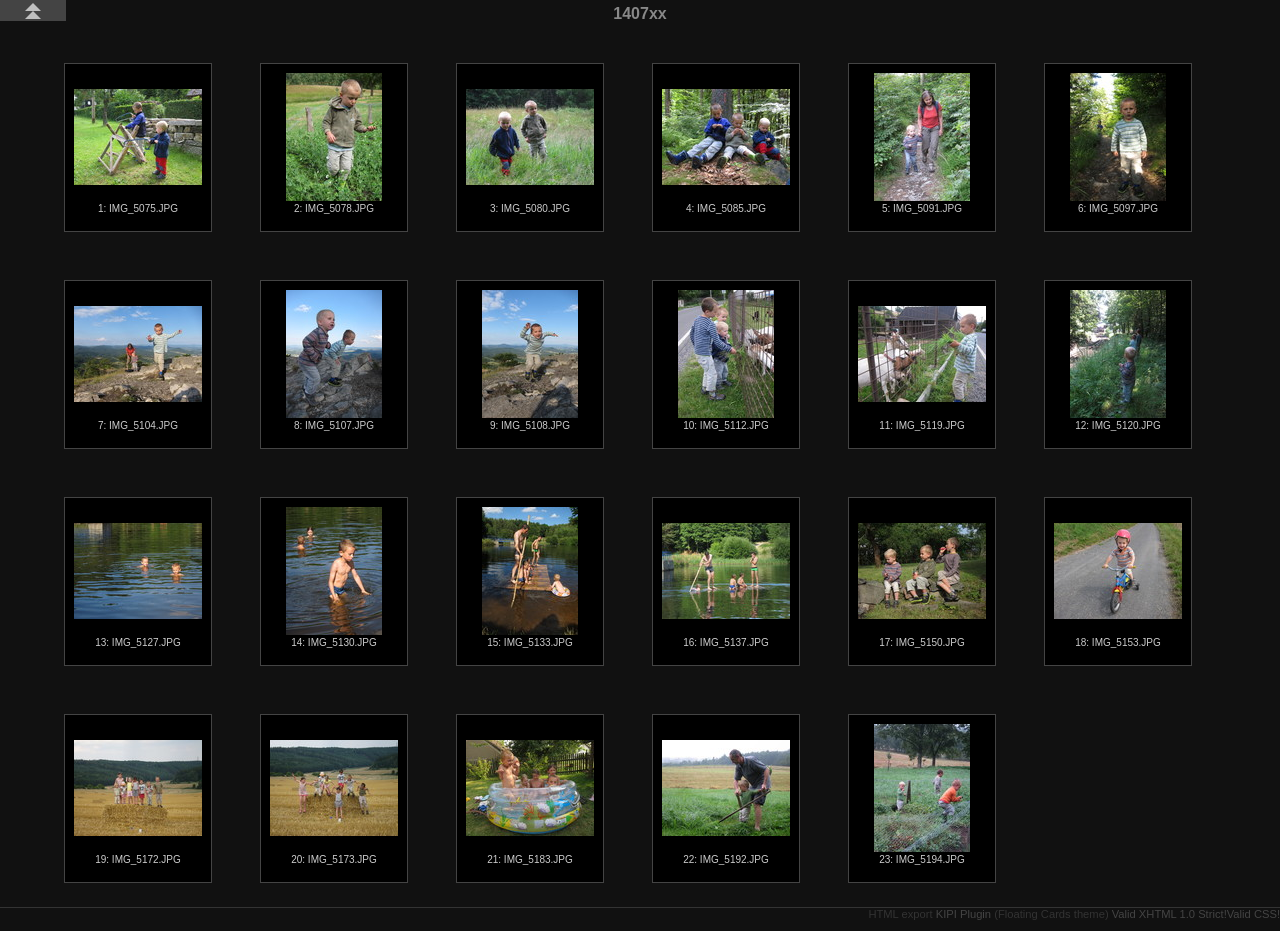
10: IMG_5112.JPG (726, 360)
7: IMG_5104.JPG (138, 368)
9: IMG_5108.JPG (530, 360)
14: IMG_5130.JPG (334, 577)
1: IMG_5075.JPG (138, 151)
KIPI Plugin (963, 914)
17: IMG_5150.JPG (922, 585)
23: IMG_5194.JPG (922, 794)
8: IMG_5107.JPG (334, 360)
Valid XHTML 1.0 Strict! (1169, 914)
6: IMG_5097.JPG (1118, 143)
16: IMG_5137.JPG (726, 585)
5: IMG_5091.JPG (922, 143)
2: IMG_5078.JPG (334, 143)
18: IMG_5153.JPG (1118, 585)
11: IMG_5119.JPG (922, 368)
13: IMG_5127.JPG (138, 585)
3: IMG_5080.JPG (530, 151)
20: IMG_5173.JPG (334, 802)
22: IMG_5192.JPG (726, 802)
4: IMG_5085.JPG (726, 151)
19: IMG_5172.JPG (138, 802)
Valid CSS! (1253, 914)
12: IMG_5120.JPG (1118, 360)
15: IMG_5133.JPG (530, 577)
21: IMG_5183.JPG (530, 802)
